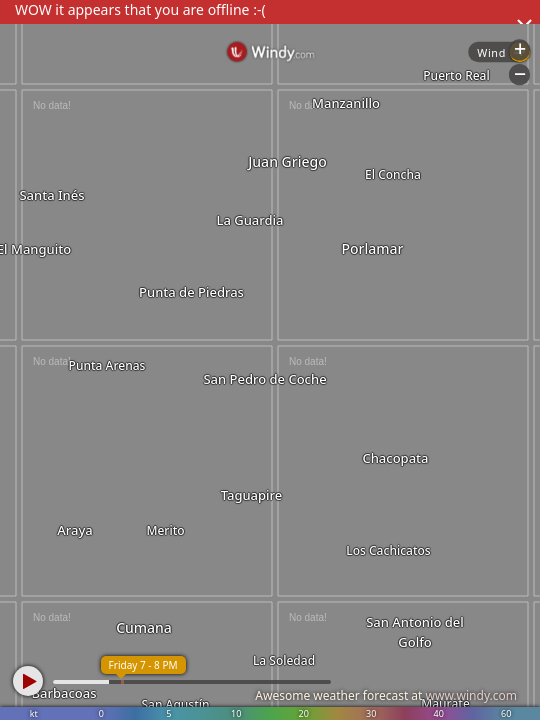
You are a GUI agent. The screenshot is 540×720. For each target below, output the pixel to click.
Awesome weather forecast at (386, 695)
